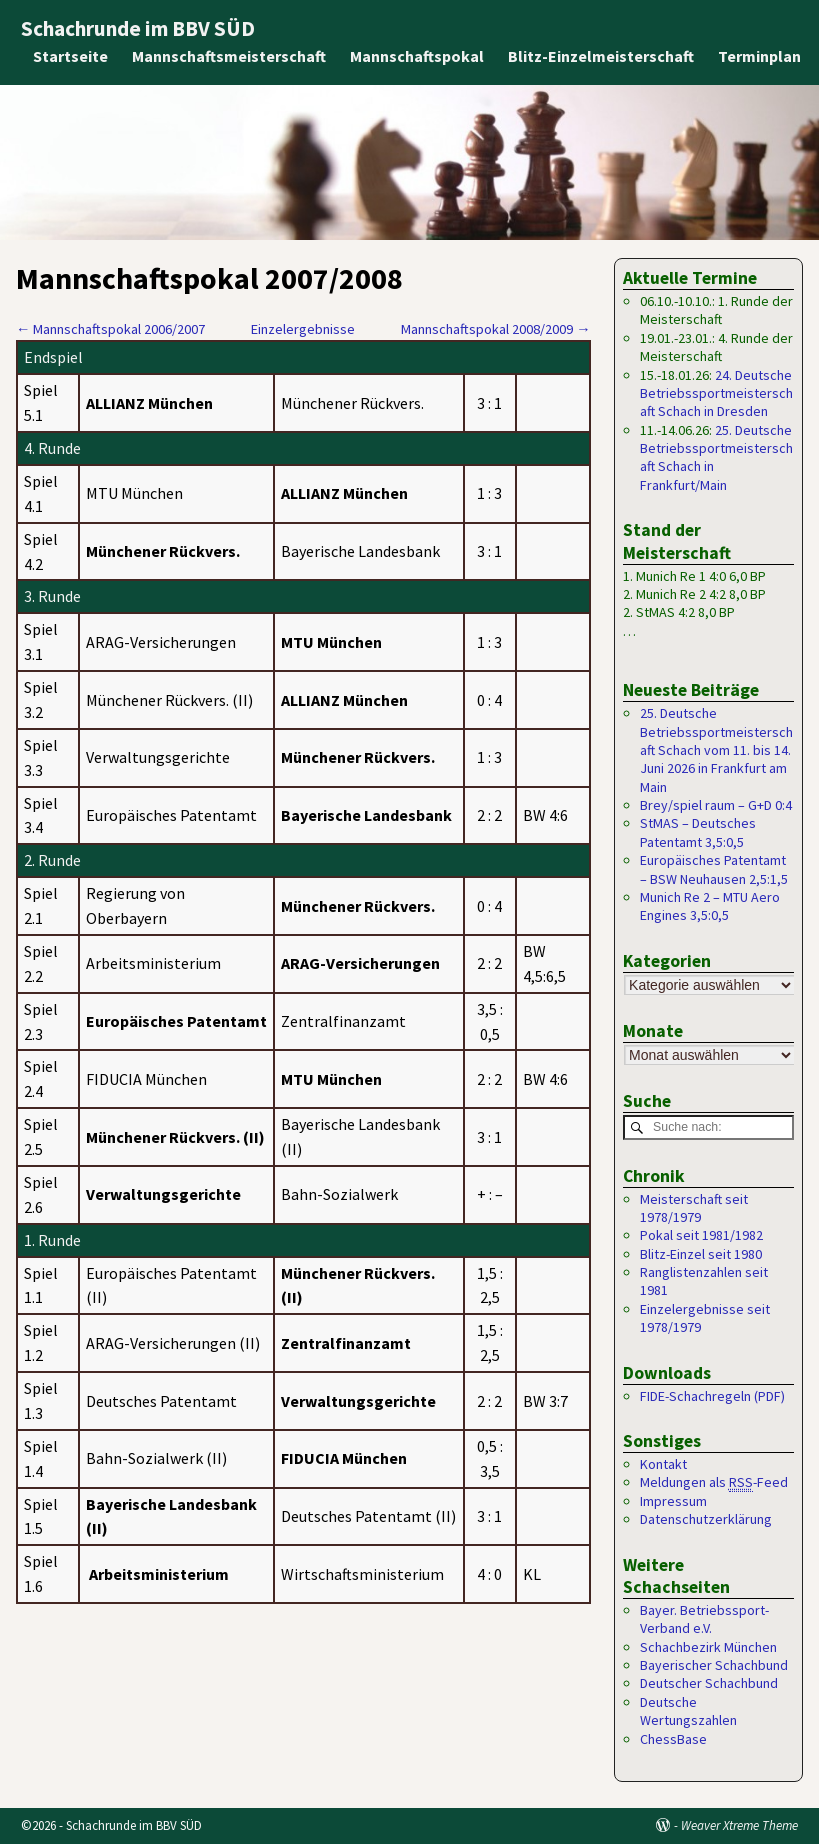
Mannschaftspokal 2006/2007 (110, 329)
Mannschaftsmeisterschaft (230, 56)
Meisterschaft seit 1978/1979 (694, 1208)
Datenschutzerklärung (706, 1520)
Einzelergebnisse (303, 329)
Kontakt (663, 1465)
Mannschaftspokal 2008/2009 (495, 329)
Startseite (71, 56)
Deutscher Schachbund (709, 1684)
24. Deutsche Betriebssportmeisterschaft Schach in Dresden (716, 393)
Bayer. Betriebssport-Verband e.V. (704, 1619)
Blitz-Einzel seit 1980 (701, 1254)
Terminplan (760, 56)
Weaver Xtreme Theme (739, 1825)
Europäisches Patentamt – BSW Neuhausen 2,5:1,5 (714, 869)
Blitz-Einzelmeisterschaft (602, 56)
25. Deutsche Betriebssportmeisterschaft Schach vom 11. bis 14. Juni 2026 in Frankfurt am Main (716, 750)
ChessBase (673, 1739)
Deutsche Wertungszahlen (688, 1711)
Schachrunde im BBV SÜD (138, 28)
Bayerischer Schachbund (714, 1666)
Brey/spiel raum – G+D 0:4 (716, 805)
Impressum (673, 1501)
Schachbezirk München (708, 1647)
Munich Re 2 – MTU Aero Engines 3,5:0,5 (710, 906)
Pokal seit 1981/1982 (701, 1236)
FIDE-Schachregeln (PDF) (712, 1396)
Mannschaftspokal (418, 56)
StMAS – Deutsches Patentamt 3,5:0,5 (698, 832)
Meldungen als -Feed (714, 1483)
